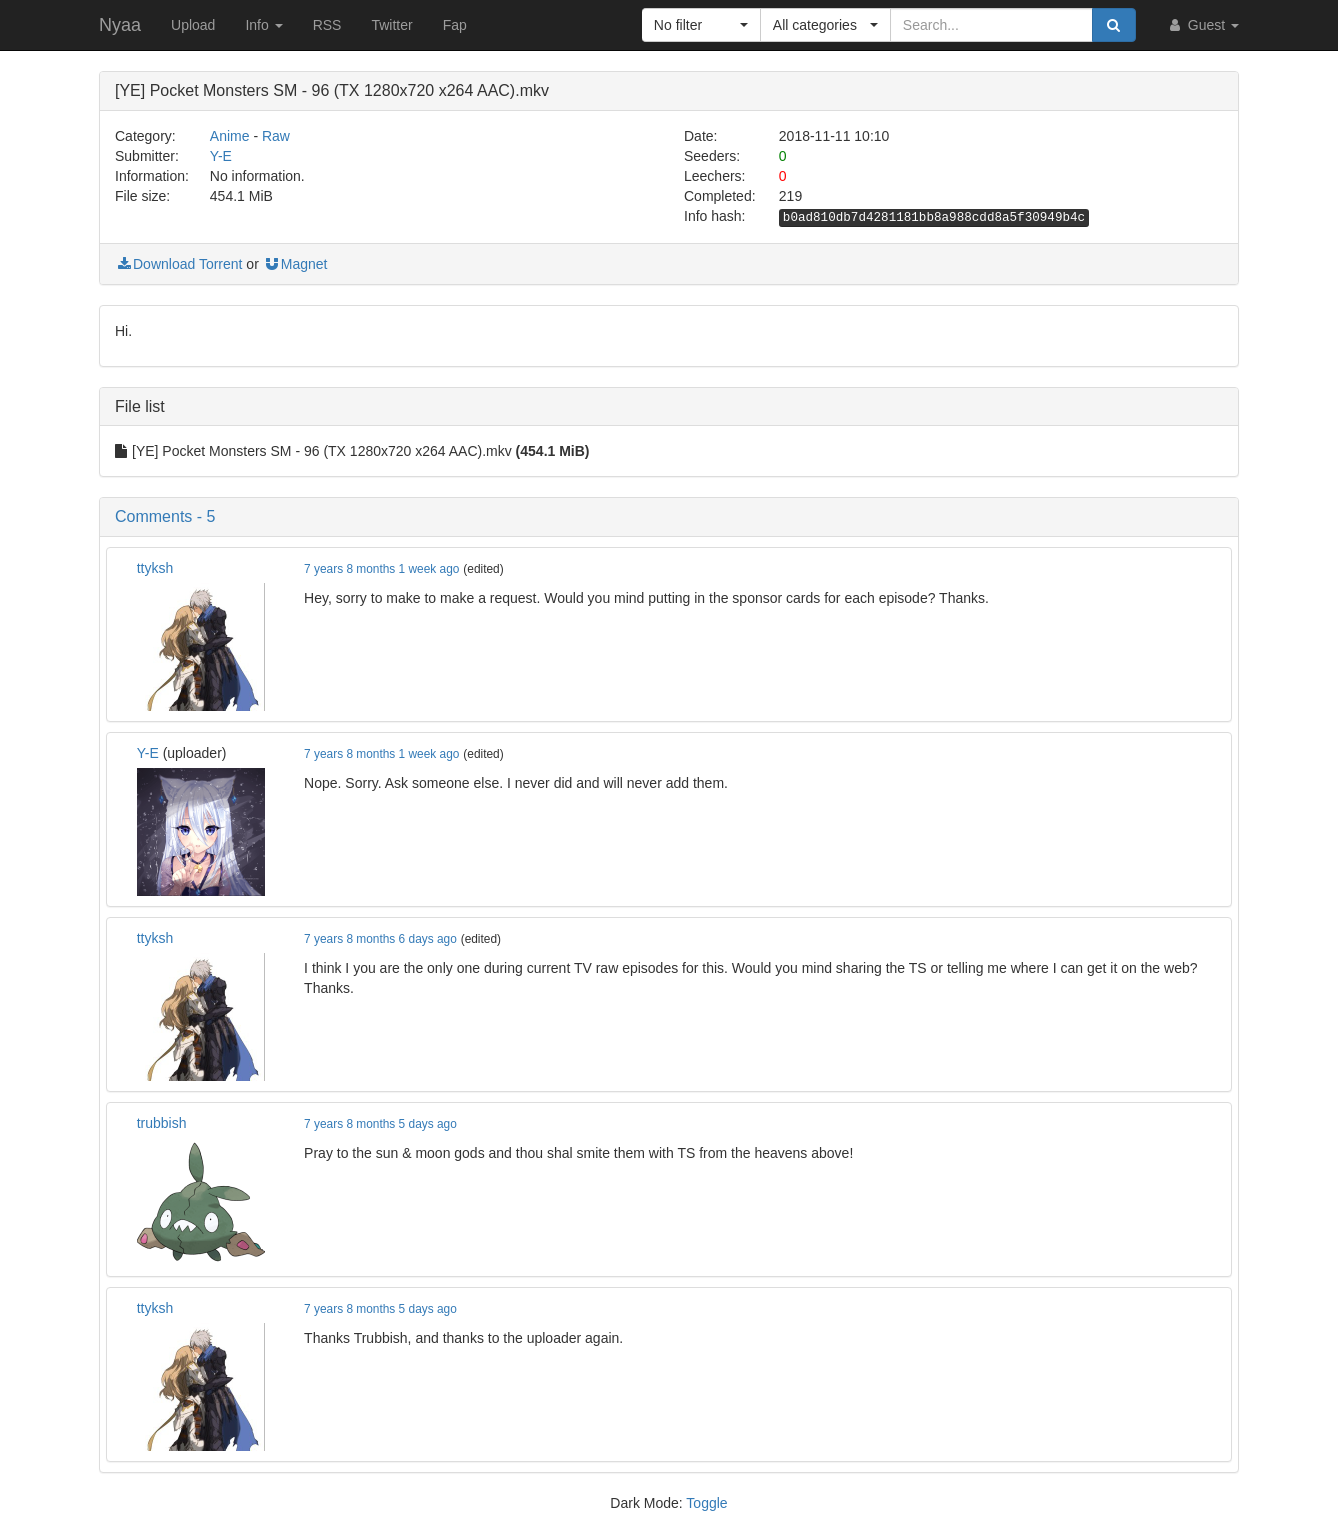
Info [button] (263, 25)
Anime (230, 136)
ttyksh (155, 568)
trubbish (162, 1123)
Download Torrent (178, 264)
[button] (701, 25)
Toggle (706, 1503)
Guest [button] (1202, 25)
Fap (455, 25)
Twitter (391, 25)
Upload (193, 25)
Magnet (295, 264)
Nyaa (120, 25)
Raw (276, 136)
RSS (327, 25)
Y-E (221, 156)
